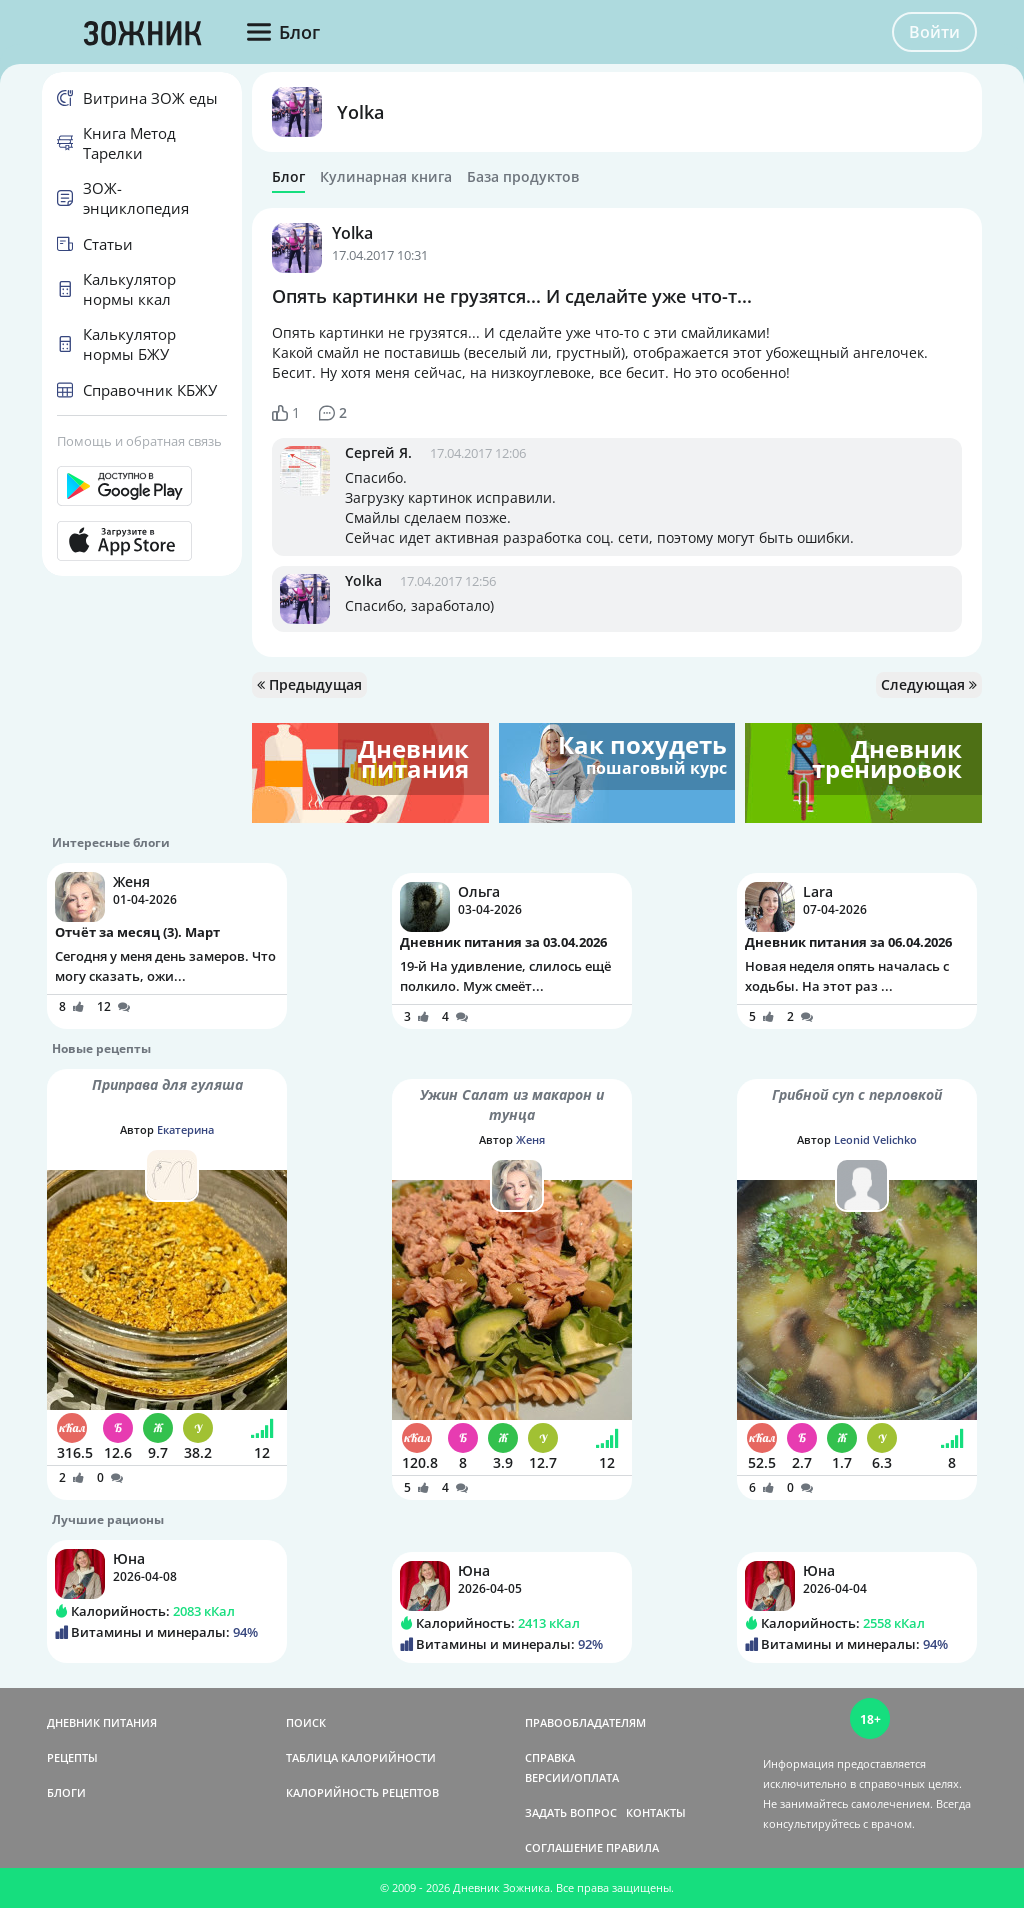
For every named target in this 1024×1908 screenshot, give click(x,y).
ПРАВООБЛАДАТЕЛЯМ (585, 1722)
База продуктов (523, 177)
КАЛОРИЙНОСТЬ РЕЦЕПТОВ (362, 1792)
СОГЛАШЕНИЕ (564, 1847)
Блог (288, 177)
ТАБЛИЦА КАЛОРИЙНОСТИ (361, 1757)
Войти (934, 32)
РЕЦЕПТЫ (72, 1757)
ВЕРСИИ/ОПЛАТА (572, 1777)
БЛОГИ (66, 1792)
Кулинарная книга (386, 177)
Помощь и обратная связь (139, 441)
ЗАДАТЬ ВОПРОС (571, 1812)
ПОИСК (306, 1722)
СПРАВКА (550, 1757)
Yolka (360, 112)
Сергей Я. (378, 452)
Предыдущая (309, 684)
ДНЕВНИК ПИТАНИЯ (102, 1722)
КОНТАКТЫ (656, 1812)
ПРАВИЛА (632, 1847)
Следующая (929, 684)
